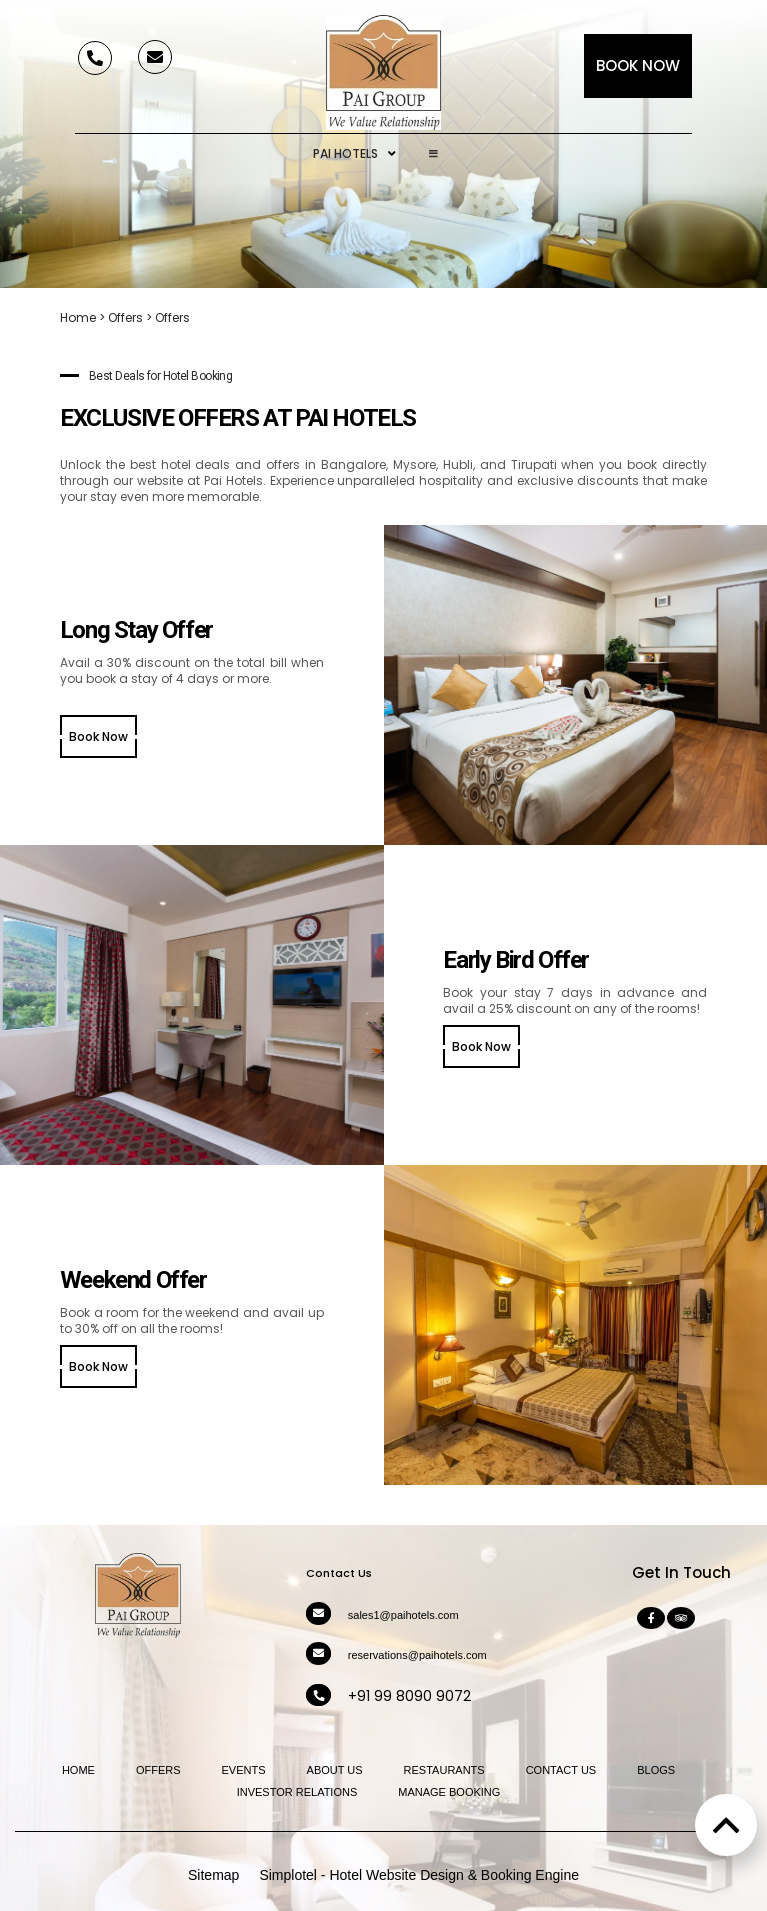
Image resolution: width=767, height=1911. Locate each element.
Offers (125, 317)
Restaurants (444, 1770)
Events (244, 1770)
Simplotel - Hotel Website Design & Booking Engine (419, 1875)
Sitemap (213, 1875)
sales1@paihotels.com (403, 1615)
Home (78, 317)
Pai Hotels (354, 154)
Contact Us (561, 1770)
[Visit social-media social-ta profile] (681, 1618)
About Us (335, 1770)
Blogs (656, 1770)
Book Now (638, 65)
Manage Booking (449, 1792)
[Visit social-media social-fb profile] (651, 1618)
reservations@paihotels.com (417, 1655)
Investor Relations (297, 1792)
